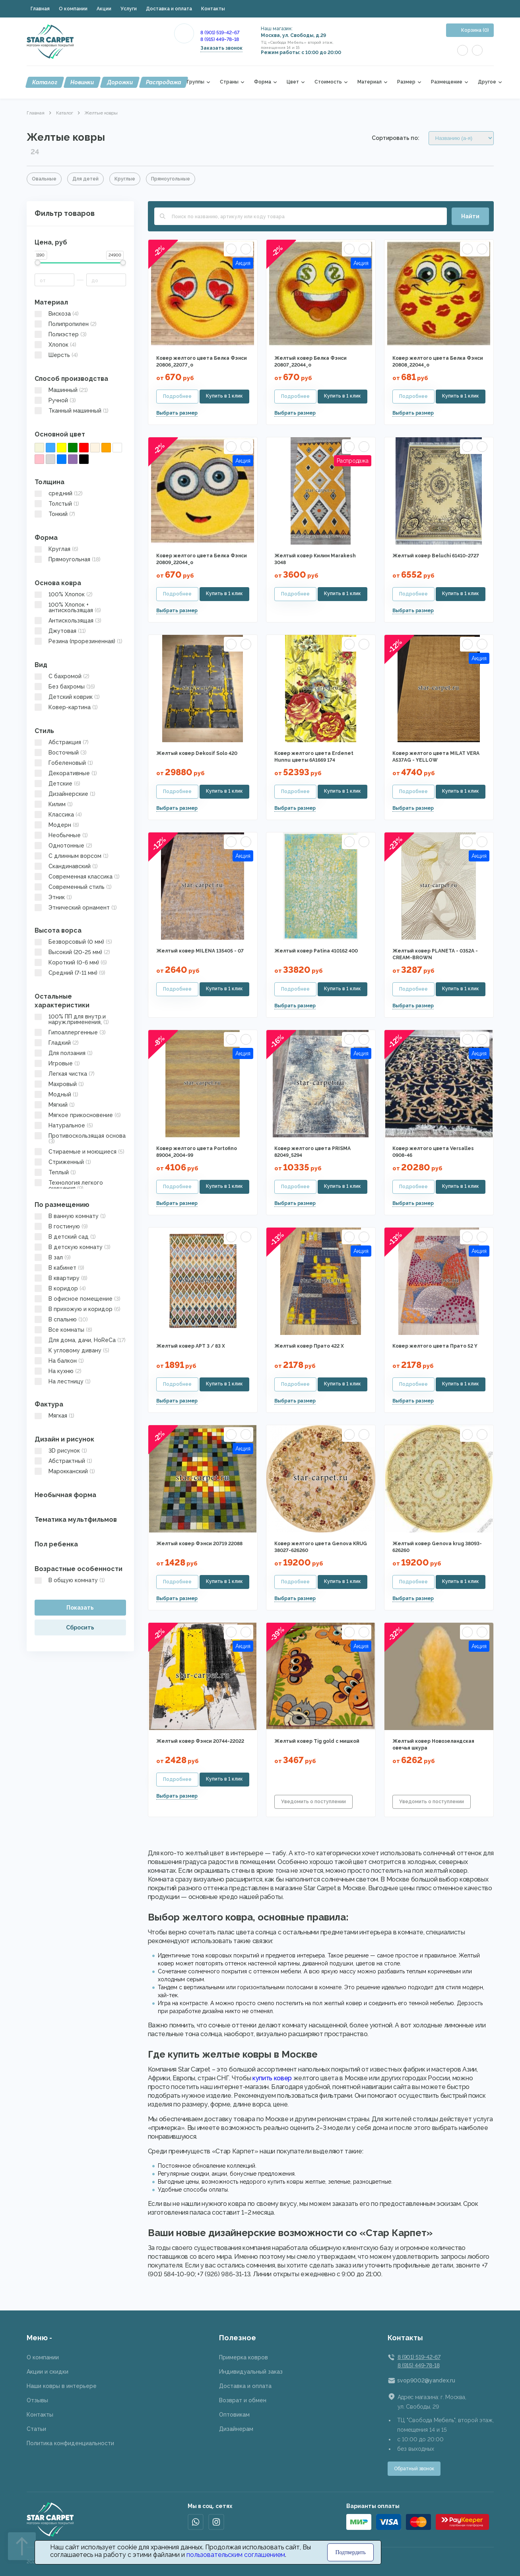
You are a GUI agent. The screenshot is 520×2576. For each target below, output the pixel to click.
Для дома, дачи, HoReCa (80, 1340)
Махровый (59, 1084)
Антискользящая (68, 620)
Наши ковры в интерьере (62, 2386)
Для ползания (64, 1053)
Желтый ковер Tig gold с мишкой (316, 1741)
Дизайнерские (65, 794)
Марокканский (65, 1471)
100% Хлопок (64, 594)
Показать (80, 1607)
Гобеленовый (64, 763)
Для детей (85, 179)
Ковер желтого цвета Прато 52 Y (434, 1346)
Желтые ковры (101, 113)
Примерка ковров (243, 2357)
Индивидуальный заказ (251, 2371)
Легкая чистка (65, 1074)
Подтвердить (350, 2552)
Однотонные (63, 845)
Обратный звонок (414, 2468)
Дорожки (120, 82)
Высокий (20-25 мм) (72, 952)
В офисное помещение (77, 1299)
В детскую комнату (73, 1247)
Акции (104, 9)
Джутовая (60, 631)
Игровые (57, 1063)
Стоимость (328, 82)
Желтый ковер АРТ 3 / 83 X (190, 1346)
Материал (369, 82)
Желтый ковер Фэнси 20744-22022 (200, 1741)
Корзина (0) (475, 30)
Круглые (124, 179)
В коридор (60, 1288)
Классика (58, 814)
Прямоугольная (68, 559)
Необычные (61, 835)
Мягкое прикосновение (78, 1115)
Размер (406, 82)
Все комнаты (63, 1330)
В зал (53, 1257)
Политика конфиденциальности (70, 2443)
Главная (40, 9)
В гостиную (61, 1226)
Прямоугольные (170, 179)
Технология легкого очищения (69, 1185)
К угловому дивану (72, 1350)
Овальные (44, 179)
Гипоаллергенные (70, 1032)
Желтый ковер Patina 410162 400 (316, 951)
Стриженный (63, 1162)
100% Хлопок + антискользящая (68, 607)
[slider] (38, 263)
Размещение (446, 82)
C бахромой (62, 676)
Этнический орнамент (76, 907)
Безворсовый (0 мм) (73, 942)
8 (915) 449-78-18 (219, 39)
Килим (54, 804)
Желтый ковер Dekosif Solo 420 (196, 753)
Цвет (293, 82)
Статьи (36, 2429)
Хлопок (55, 344)
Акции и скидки (47, 2371)
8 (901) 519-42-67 (219, 32)
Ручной (55, 400)
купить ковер (272, 2078)
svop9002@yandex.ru (426, 2380)
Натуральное (64, 1125)
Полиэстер (61, 334)
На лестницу (63, 1381)
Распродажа (163, 82)
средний (59, 493)
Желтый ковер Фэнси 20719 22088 (199, 1543)
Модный (56, 1094)
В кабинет (59, 1268)
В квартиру (61, 1278)
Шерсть (56, 355)
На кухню (58, 1371)
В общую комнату (70, 1580)
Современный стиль (73, 887)
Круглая (56, 549)
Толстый (57, 503)
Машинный (61, 390)
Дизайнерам (236, 2429)
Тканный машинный (72, 410)
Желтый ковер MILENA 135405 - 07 (200, 951)
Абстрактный (63, 1461)
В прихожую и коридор (77, 1309)
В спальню (61, 1319)
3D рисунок (61, 1450)
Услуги (128, 9)
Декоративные (66, 773)
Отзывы (37, 2400)
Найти (470, 216)
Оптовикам (234, 2414)
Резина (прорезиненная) (78, 641)
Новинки (82, 82)
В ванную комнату (70, 1216)
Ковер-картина (66, 707)
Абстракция (62, 742)
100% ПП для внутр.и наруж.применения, (72, 1019)
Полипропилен (66, 324)
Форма (262, 82)
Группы (195, 82)
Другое (487, 82)
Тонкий (55, 514)
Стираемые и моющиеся (79, 1151)
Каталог (44, 82)
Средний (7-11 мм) (70, 973)
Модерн (57, 825)
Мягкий (55, 1105)
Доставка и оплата (169, 9)
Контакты (213, 9)
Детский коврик (67, 697)
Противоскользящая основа (80, 1138)
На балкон (59, 1361)
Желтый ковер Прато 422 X (309, 1346)
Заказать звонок (221, 48)
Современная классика (77, 876)
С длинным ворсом (72, 856)
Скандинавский (66, 866)
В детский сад (65, 1237)
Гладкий (57, 1043)
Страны (229, 82)
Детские (57, 783)
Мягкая (54, 1415)
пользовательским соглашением (235, 2555)
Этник (53, 897)
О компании (73, 9)
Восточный (61, 752)
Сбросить (80, 1627)
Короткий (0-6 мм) (71, 962)
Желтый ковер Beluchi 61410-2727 (435, 556)
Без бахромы (65, 686)
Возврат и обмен (242, 2400)
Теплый (55, 1172)
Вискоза (57, 313)
